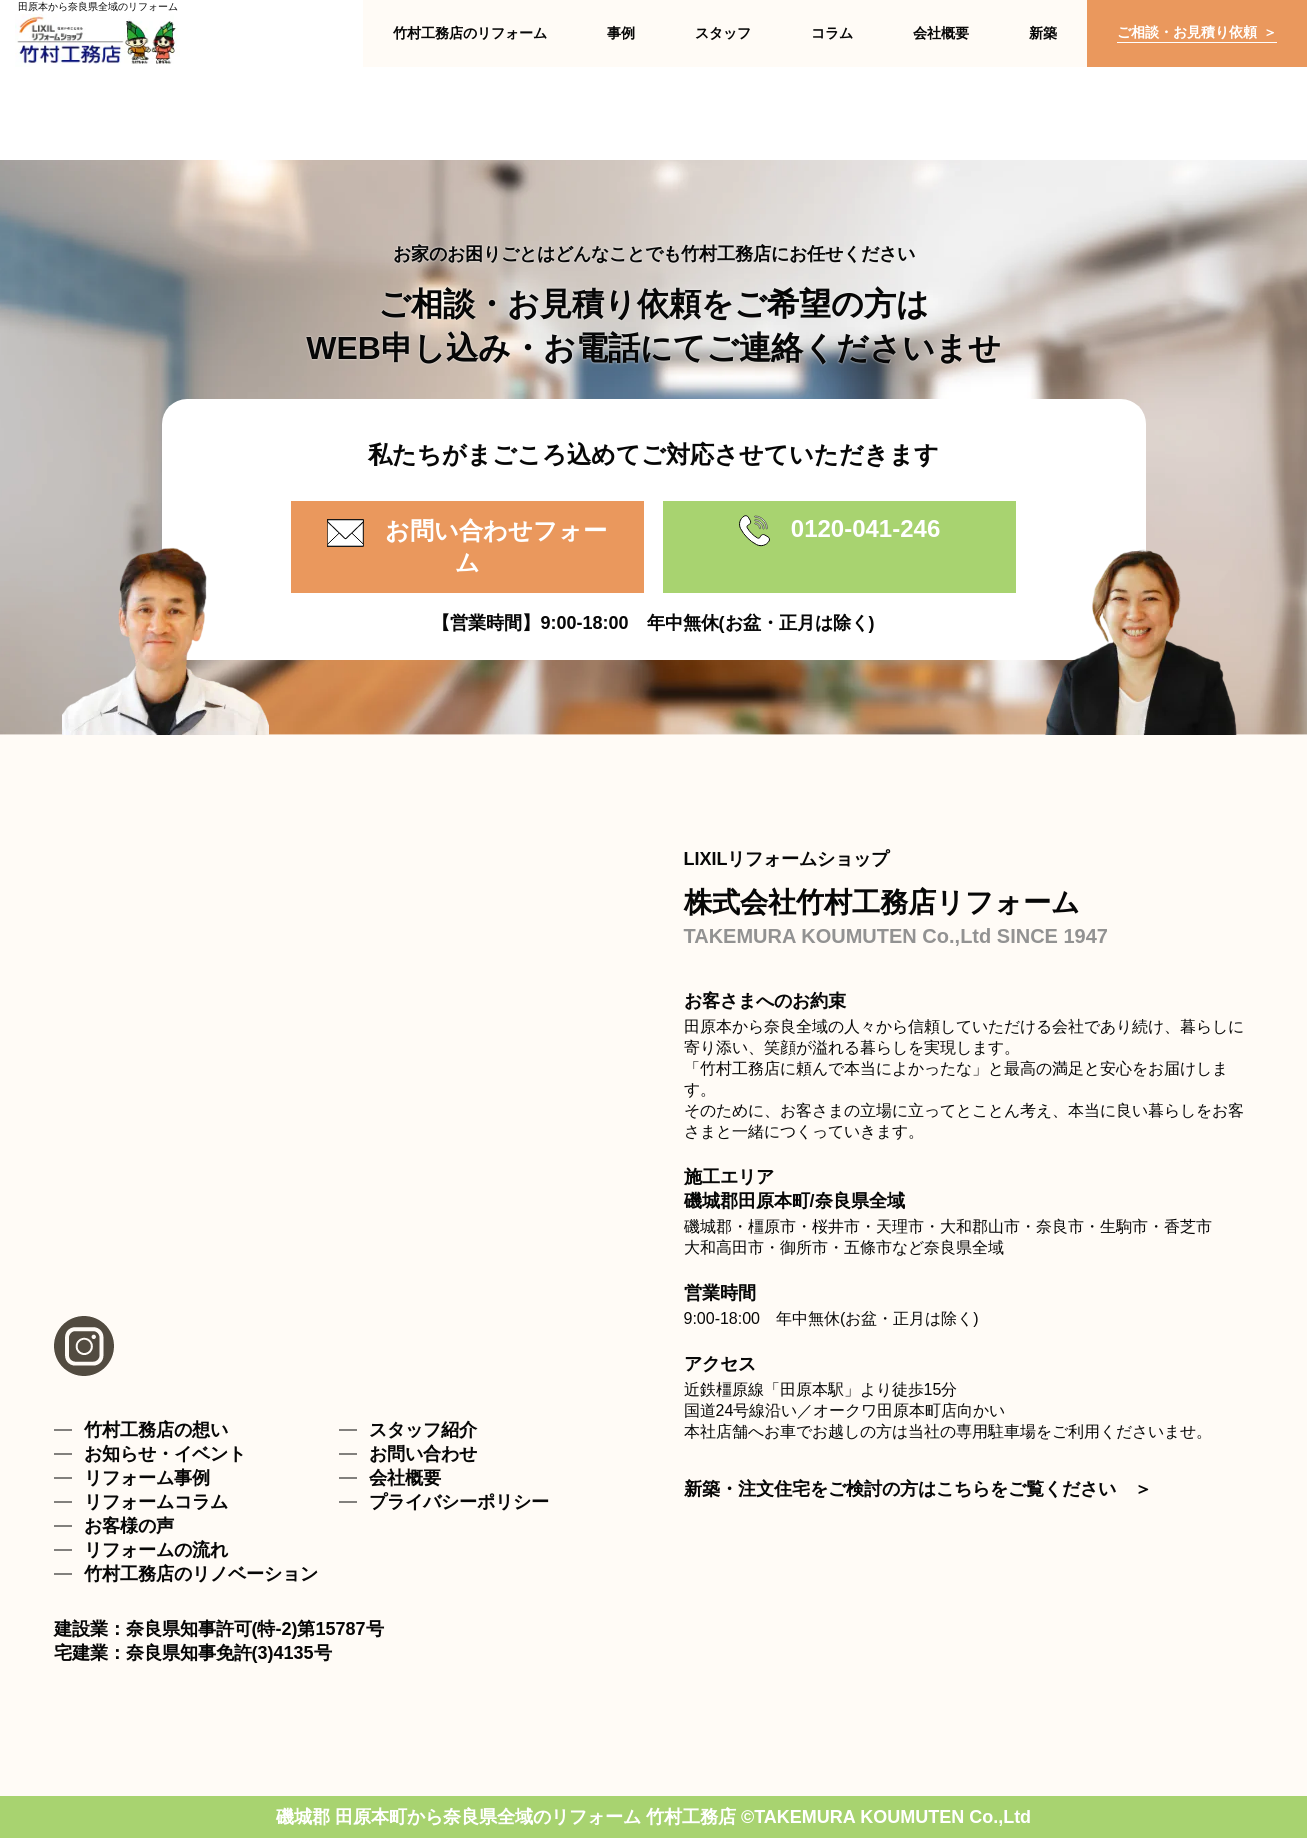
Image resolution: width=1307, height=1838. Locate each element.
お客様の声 (129, 1526)
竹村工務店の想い (156, 1430)
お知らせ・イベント (165, 1454)
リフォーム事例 (147, 1478)
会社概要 (405, 1478)
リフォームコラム (156, 1502)
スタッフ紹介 (423, 1430)
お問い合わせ (423, 1454)
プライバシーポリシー (459, 1502)
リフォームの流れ (156, 1550)
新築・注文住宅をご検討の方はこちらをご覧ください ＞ (918, 1489)
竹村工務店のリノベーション (201, 1574)
